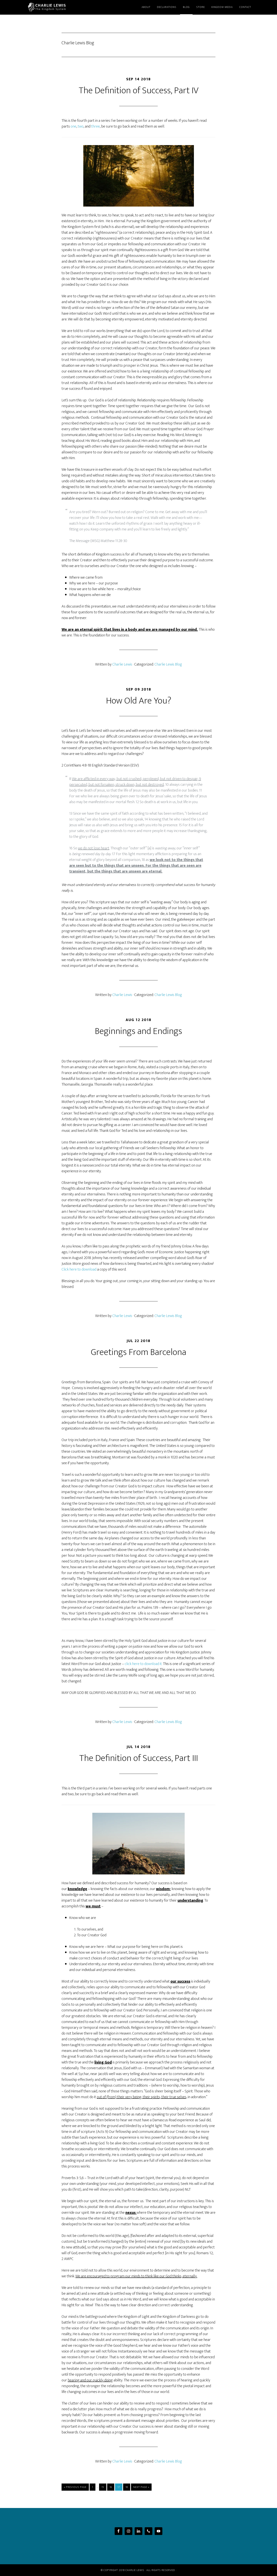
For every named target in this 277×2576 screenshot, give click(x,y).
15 (103, 2487)
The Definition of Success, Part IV (139, 90)
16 (111, 2487)
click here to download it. (143, 1664)
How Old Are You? (138, 701)
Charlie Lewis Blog (168, 664)
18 (127, 2487)
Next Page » (141, 2488)
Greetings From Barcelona (138, 1352)
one (73, 126)
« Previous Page (75, 2488)
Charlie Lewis (57, 7)
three (95, 126)
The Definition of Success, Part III (138, 1758)
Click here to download (79, 1269)
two (80, 126)
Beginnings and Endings (138, 1031)
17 (119, 2487)
